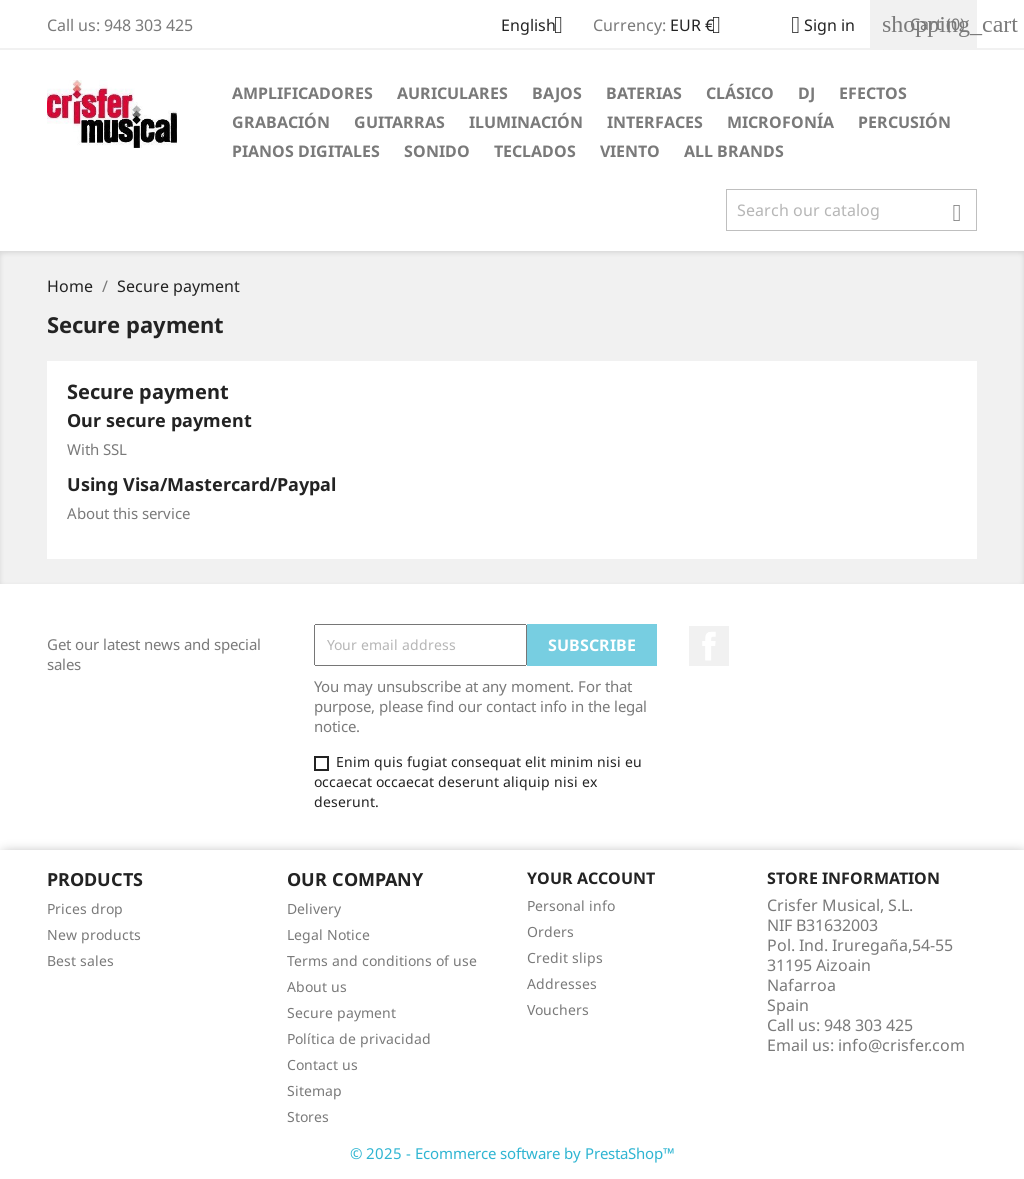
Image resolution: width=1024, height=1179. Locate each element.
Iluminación (526, 122)
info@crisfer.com (901, 1045)
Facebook (709, 646)
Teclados (535, 151)
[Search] (851, 210)
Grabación (281, 122)
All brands (734, 151)
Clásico (740, 93)
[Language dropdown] (539, 27)
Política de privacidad (359, 1038)
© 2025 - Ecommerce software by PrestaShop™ (512, 1153)
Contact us (322, 1064)
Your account (591, 878)
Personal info (571, 905)
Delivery (314, 908)
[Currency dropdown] (703, 27)
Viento (630, 151)
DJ (806, 93)
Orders (550, 931)
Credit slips (565, 957)
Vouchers (558, 1009)
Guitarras (399, 122)
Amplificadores (302, 93)
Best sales (80, 960)
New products (94, 934)
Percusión (904, 122)
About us (317, 986)
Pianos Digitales (306, 151)
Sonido (437, 151)
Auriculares (452, 93)
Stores (308, 1116)
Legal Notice (328, 934)
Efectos (873, 93)
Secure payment (341, 1012)
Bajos (557, 93)
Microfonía (780, 122)
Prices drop (85, 908)
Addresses (562, 983)
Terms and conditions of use (382, 960)
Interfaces (655, 122)
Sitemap (314, 1090)
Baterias (644, 93)
